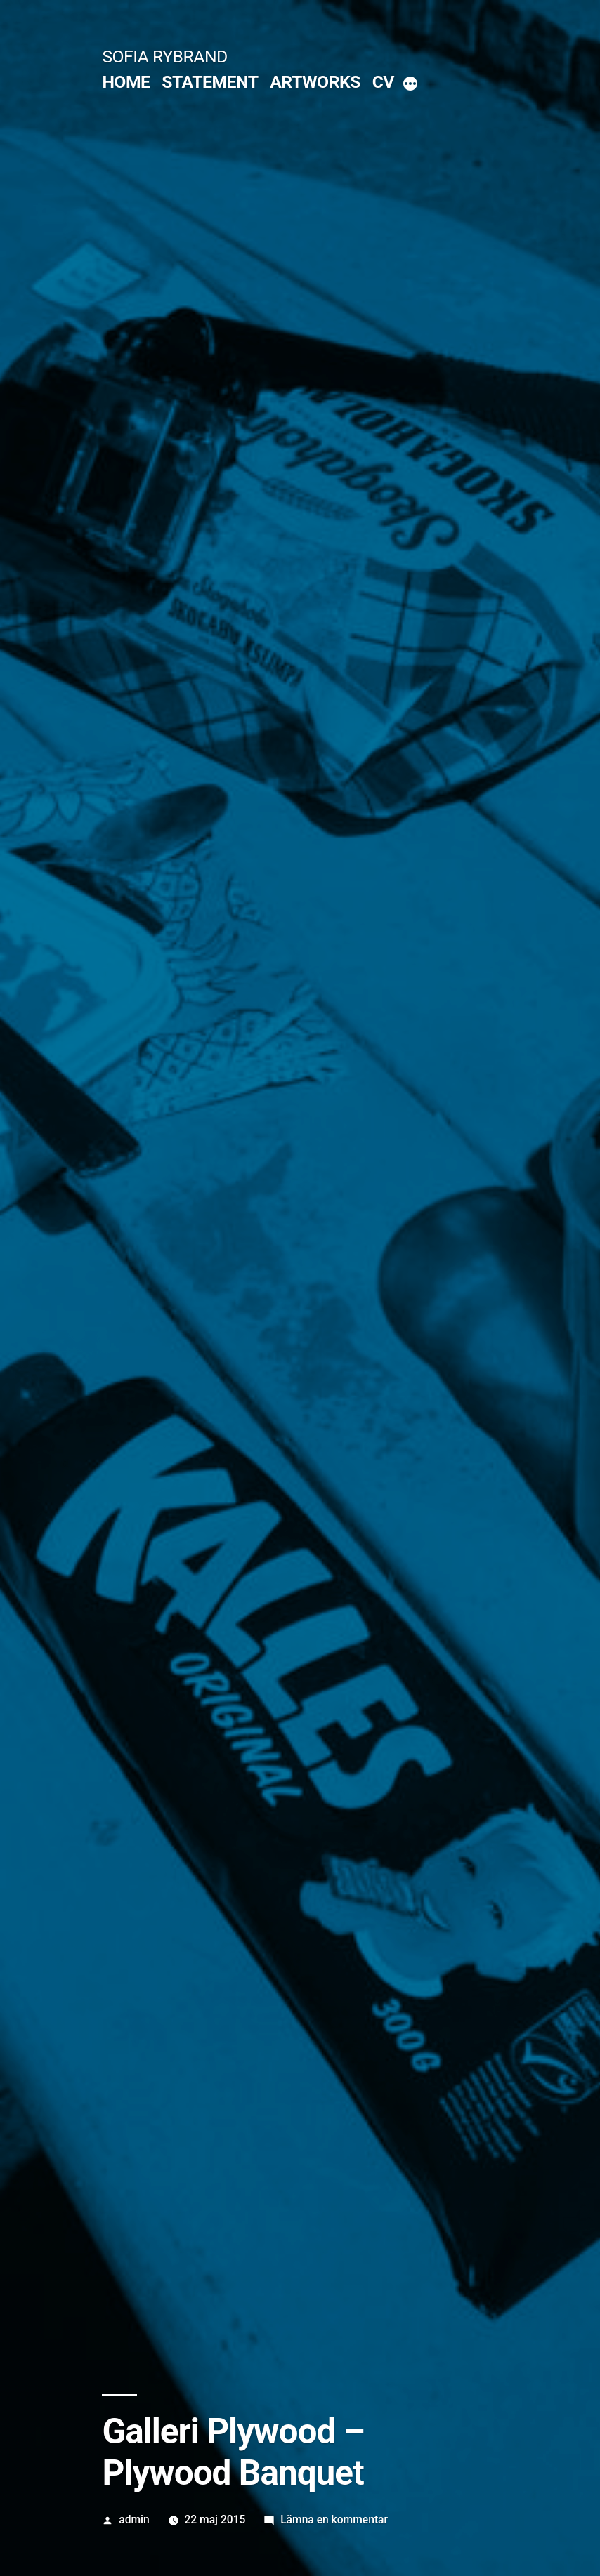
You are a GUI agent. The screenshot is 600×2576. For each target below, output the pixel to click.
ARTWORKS (315, 82)
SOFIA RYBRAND (164, 56)
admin (134, 2519)
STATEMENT (210, 82)
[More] (410, 85)
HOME (126, 82)
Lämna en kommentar (334, 2519)
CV (383, 82)
